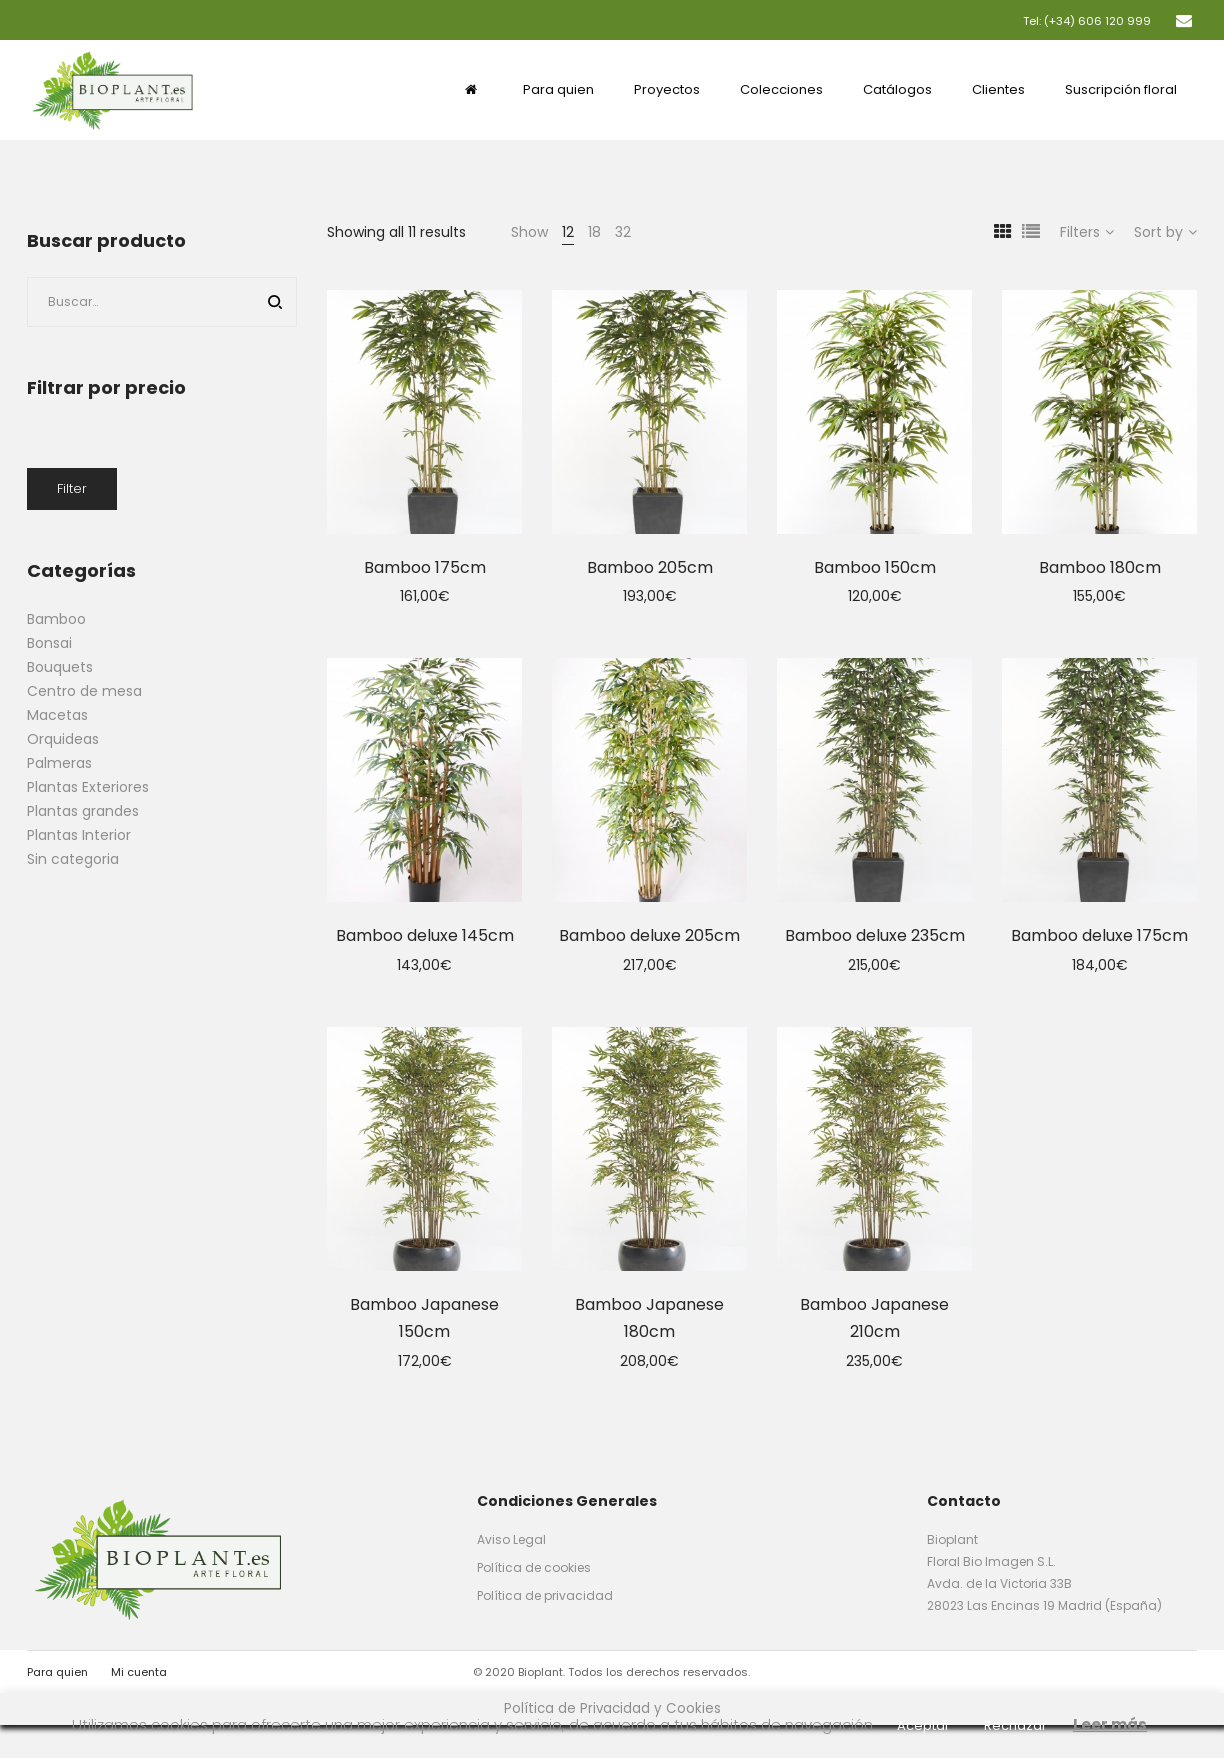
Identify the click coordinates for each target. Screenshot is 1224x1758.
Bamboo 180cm (1100, 567)
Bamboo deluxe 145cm (425, 935)
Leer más (1110, 1724)
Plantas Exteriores (88, 787)
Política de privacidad (545, 1595)
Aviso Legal (511, 1539)
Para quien (57, 1672)
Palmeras (59, 763)
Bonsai (49, 643)
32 (623, 232)
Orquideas (63, 739)
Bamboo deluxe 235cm (875, 935)
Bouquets (60, 667)
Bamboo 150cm (875, 567)
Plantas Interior (79, 835)
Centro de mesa (84, 691)
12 (568, 232)
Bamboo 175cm (425, 567)
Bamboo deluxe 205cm (649, 935)
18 (594, 232)
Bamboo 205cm (650, 567)
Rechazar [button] (1015, 1725)
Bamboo (56, 619)
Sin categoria (73, 859)
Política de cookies (534, 1567)
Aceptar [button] (923, 1725)
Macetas (57, 715)
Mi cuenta (139, 1672)
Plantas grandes (83, 811)
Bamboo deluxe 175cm (1099, 935)
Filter (72, 488)
